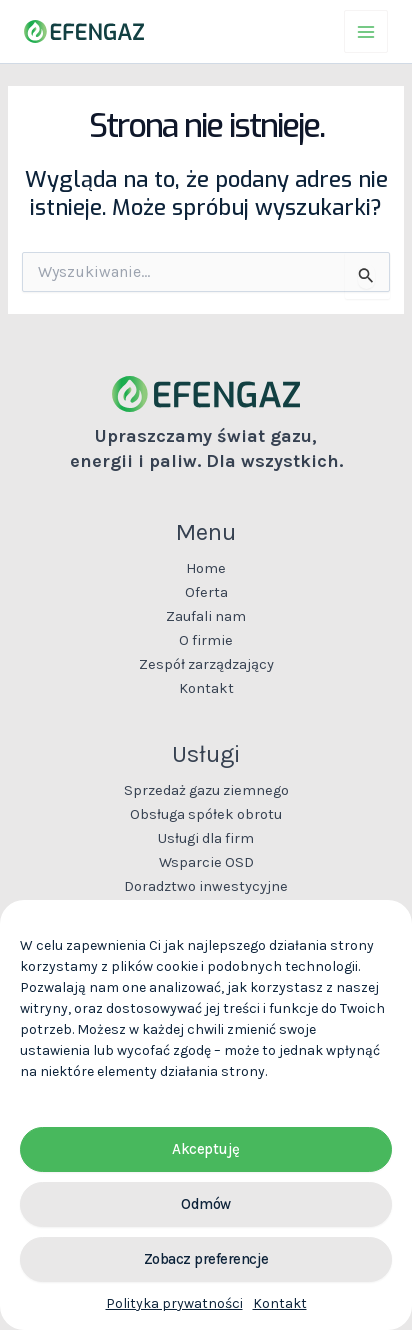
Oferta (206, 592)
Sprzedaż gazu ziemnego (206, 790)
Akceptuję (206, 1149)
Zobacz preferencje (206, 1259)
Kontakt (280, 1303)
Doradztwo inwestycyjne (206, 886)
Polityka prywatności (174, 1303)
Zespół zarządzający (206, 664)
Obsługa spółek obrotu (206, 814)
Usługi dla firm (206, 838)
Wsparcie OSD (206, 862)
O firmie (206, 640)
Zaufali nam (206, 616)
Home (206, 568)
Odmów (206, 1204)
